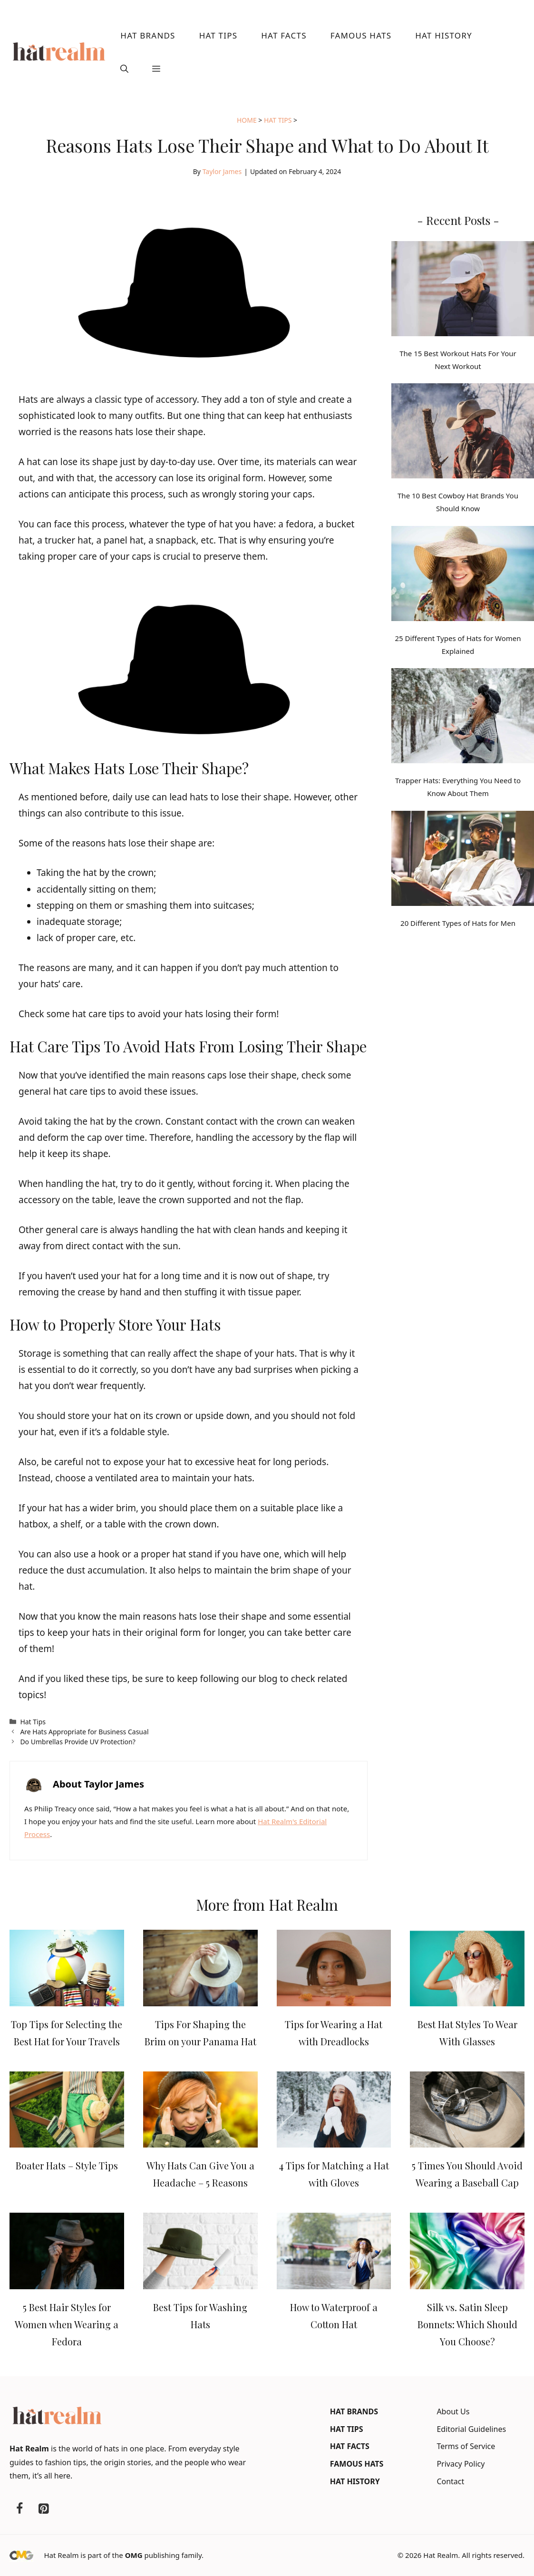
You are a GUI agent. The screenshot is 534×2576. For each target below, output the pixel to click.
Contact (450, 2481)
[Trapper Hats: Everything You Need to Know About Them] (462, 717)
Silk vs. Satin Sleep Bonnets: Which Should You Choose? (467, 2324)
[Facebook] (19, 2509)
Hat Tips (218, 35)
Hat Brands (147, 35)
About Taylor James (98, 1784)
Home (247, 120)
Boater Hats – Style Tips (67, 2165)
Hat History (443, 35)
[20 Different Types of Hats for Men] (462, 860)
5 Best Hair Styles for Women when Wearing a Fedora (66, 2324)
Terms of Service (466, 2446)
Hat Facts (283, 35)
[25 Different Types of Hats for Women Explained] (462, 575)
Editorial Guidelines (471, 2429)
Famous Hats (360, 35)
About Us (453, 2411)
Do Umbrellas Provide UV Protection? (77, 1741)
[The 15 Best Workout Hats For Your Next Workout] (462, 290)
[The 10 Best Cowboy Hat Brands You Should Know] (462, 432)
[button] (124, 69)
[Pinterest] (43, 2509)
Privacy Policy (461, 2464)
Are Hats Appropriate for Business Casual (84, 1731)
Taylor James (222, 171)
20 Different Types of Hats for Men (457, 923)
